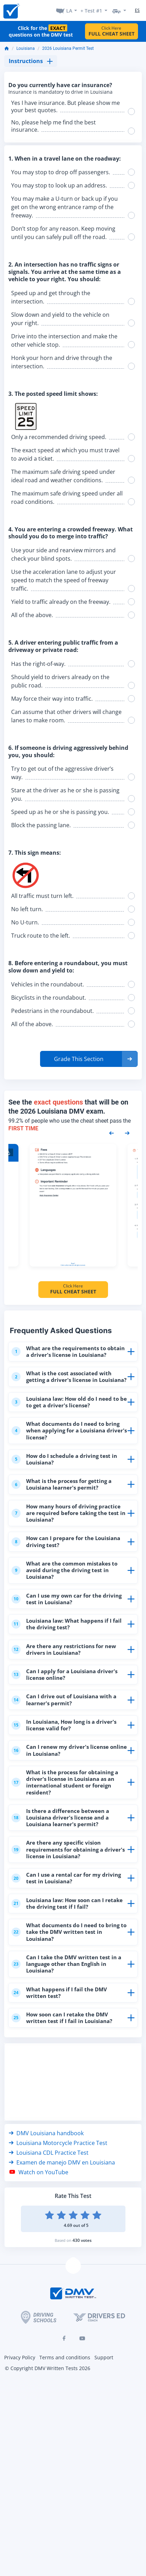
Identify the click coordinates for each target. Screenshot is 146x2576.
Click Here (112, 31)
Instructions (31, 61)
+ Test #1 (91, 10)
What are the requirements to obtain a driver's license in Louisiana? (68, 1351)
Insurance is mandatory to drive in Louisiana (60, 92)
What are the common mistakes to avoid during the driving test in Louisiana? (64, 1570)
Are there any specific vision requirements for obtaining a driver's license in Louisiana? (68, 1849)
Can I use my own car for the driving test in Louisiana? (66, 1599)
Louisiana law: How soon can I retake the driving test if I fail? (67, 1903)
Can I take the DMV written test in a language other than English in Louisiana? (66, 1964)
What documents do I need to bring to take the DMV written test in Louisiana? (68, 1932)
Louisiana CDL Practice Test (49, 2153)
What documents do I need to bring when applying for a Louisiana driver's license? (69, 1430)
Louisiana (25, 48)
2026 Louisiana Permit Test (68, 48)
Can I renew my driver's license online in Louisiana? (69, 1750)
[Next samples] (127, 1133)
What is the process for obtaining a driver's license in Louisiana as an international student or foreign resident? (64, 1782)
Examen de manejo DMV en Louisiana (62, 2162)
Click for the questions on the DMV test (41, 31)
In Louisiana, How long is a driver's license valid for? (63, 1725)
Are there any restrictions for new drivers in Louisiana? (63, 1649)
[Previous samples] (111, 1133)
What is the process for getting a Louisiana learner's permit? (61, 1484)
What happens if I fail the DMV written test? (59, 1992)
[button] (89, 1059)
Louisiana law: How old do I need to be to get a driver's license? (69, 1402)
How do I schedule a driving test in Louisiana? (64, 1459)
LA (69, 10)
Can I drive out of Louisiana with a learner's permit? (63, 1699)
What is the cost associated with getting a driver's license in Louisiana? (68, 1376)
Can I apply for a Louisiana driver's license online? (64, 1674)
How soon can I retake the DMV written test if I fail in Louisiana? (61, 2017)
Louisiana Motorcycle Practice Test (58, 2143)
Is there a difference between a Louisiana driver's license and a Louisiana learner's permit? (60, 1817)
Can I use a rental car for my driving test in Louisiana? (66, 1878)
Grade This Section (78, 1059)
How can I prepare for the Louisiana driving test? (65, 1541)
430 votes (82, 2240)
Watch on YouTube (38, 2172)
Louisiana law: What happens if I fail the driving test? (66, 1624)
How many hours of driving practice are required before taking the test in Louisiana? (68, 1513)
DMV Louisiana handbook (46, 2133)
